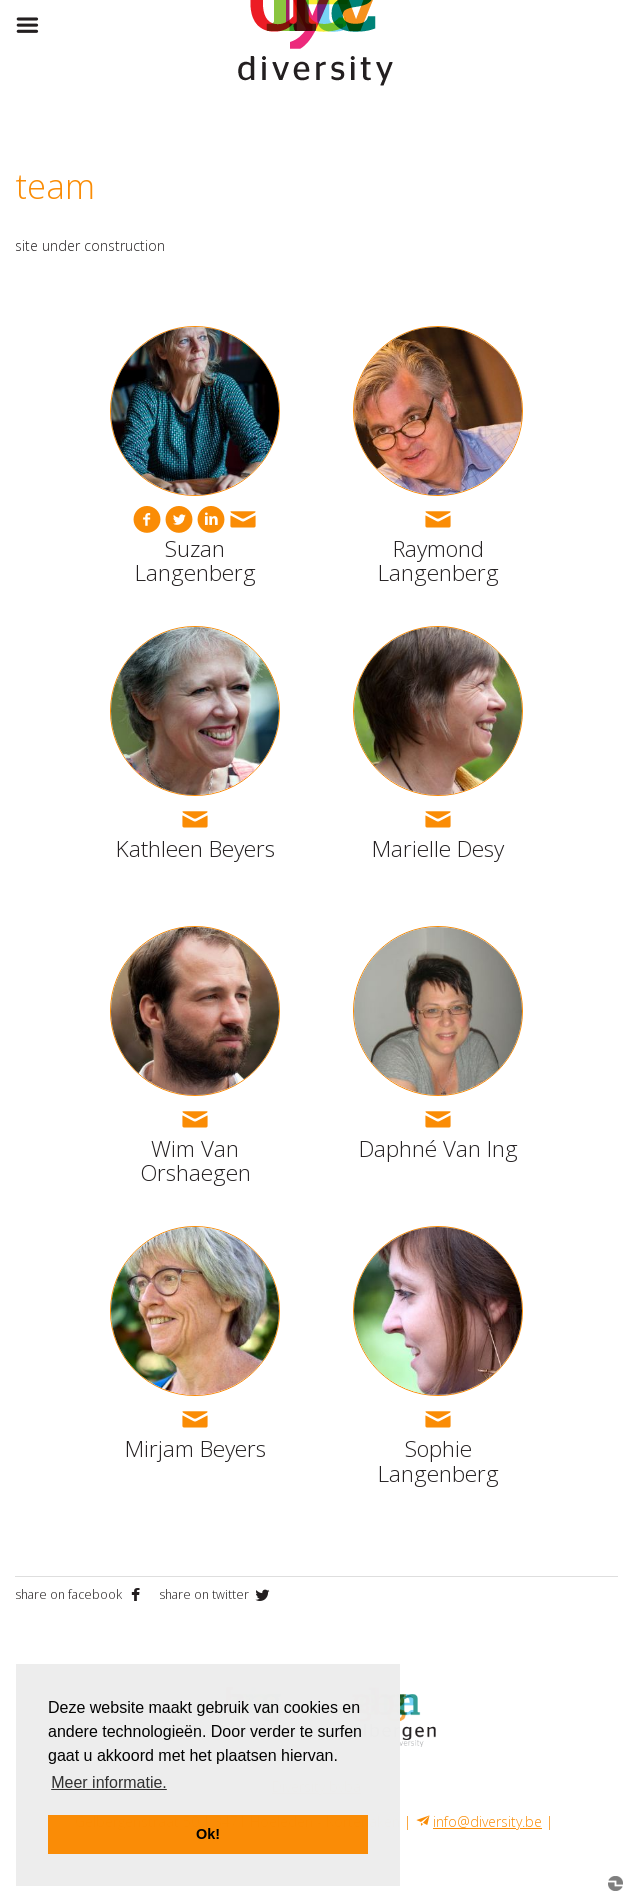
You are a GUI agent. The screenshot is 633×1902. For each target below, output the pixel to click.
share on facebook (82, 1594)
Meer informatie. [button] (109, 1782)
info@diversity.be (487, 1821)
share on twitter (216, 1594)
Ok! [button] (208, 1834)
